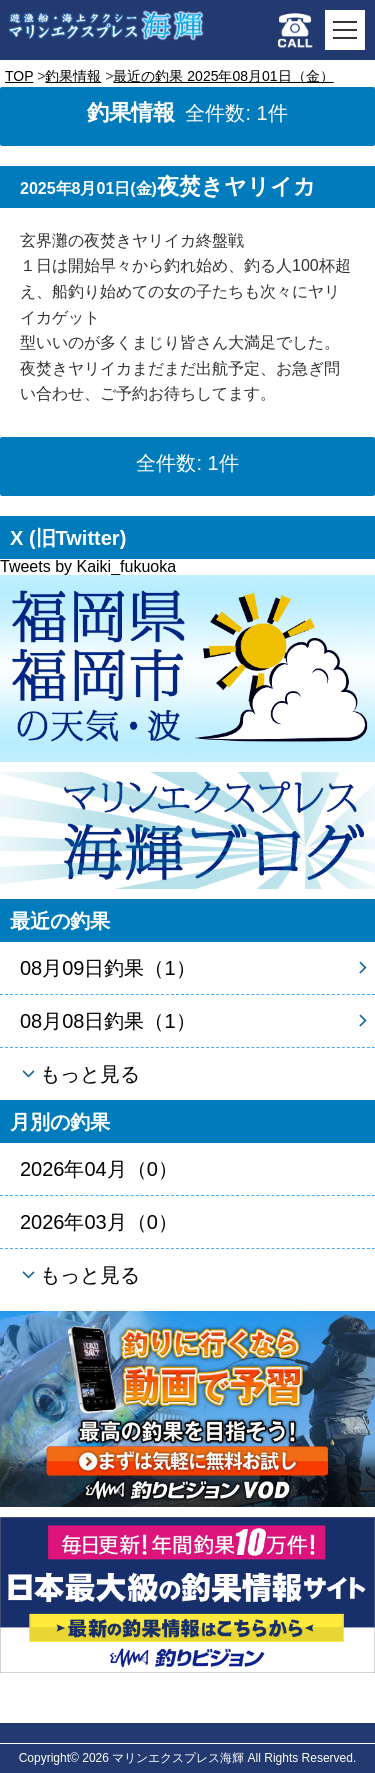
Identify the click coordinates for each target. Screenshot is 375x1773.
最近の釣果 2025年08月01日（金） (223, 76)
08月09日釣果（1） (108, 968)
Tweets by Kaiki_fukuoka (88, 566)
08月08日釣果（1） (108, 1021)
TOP (19, 76)
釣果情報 (73, 76)
